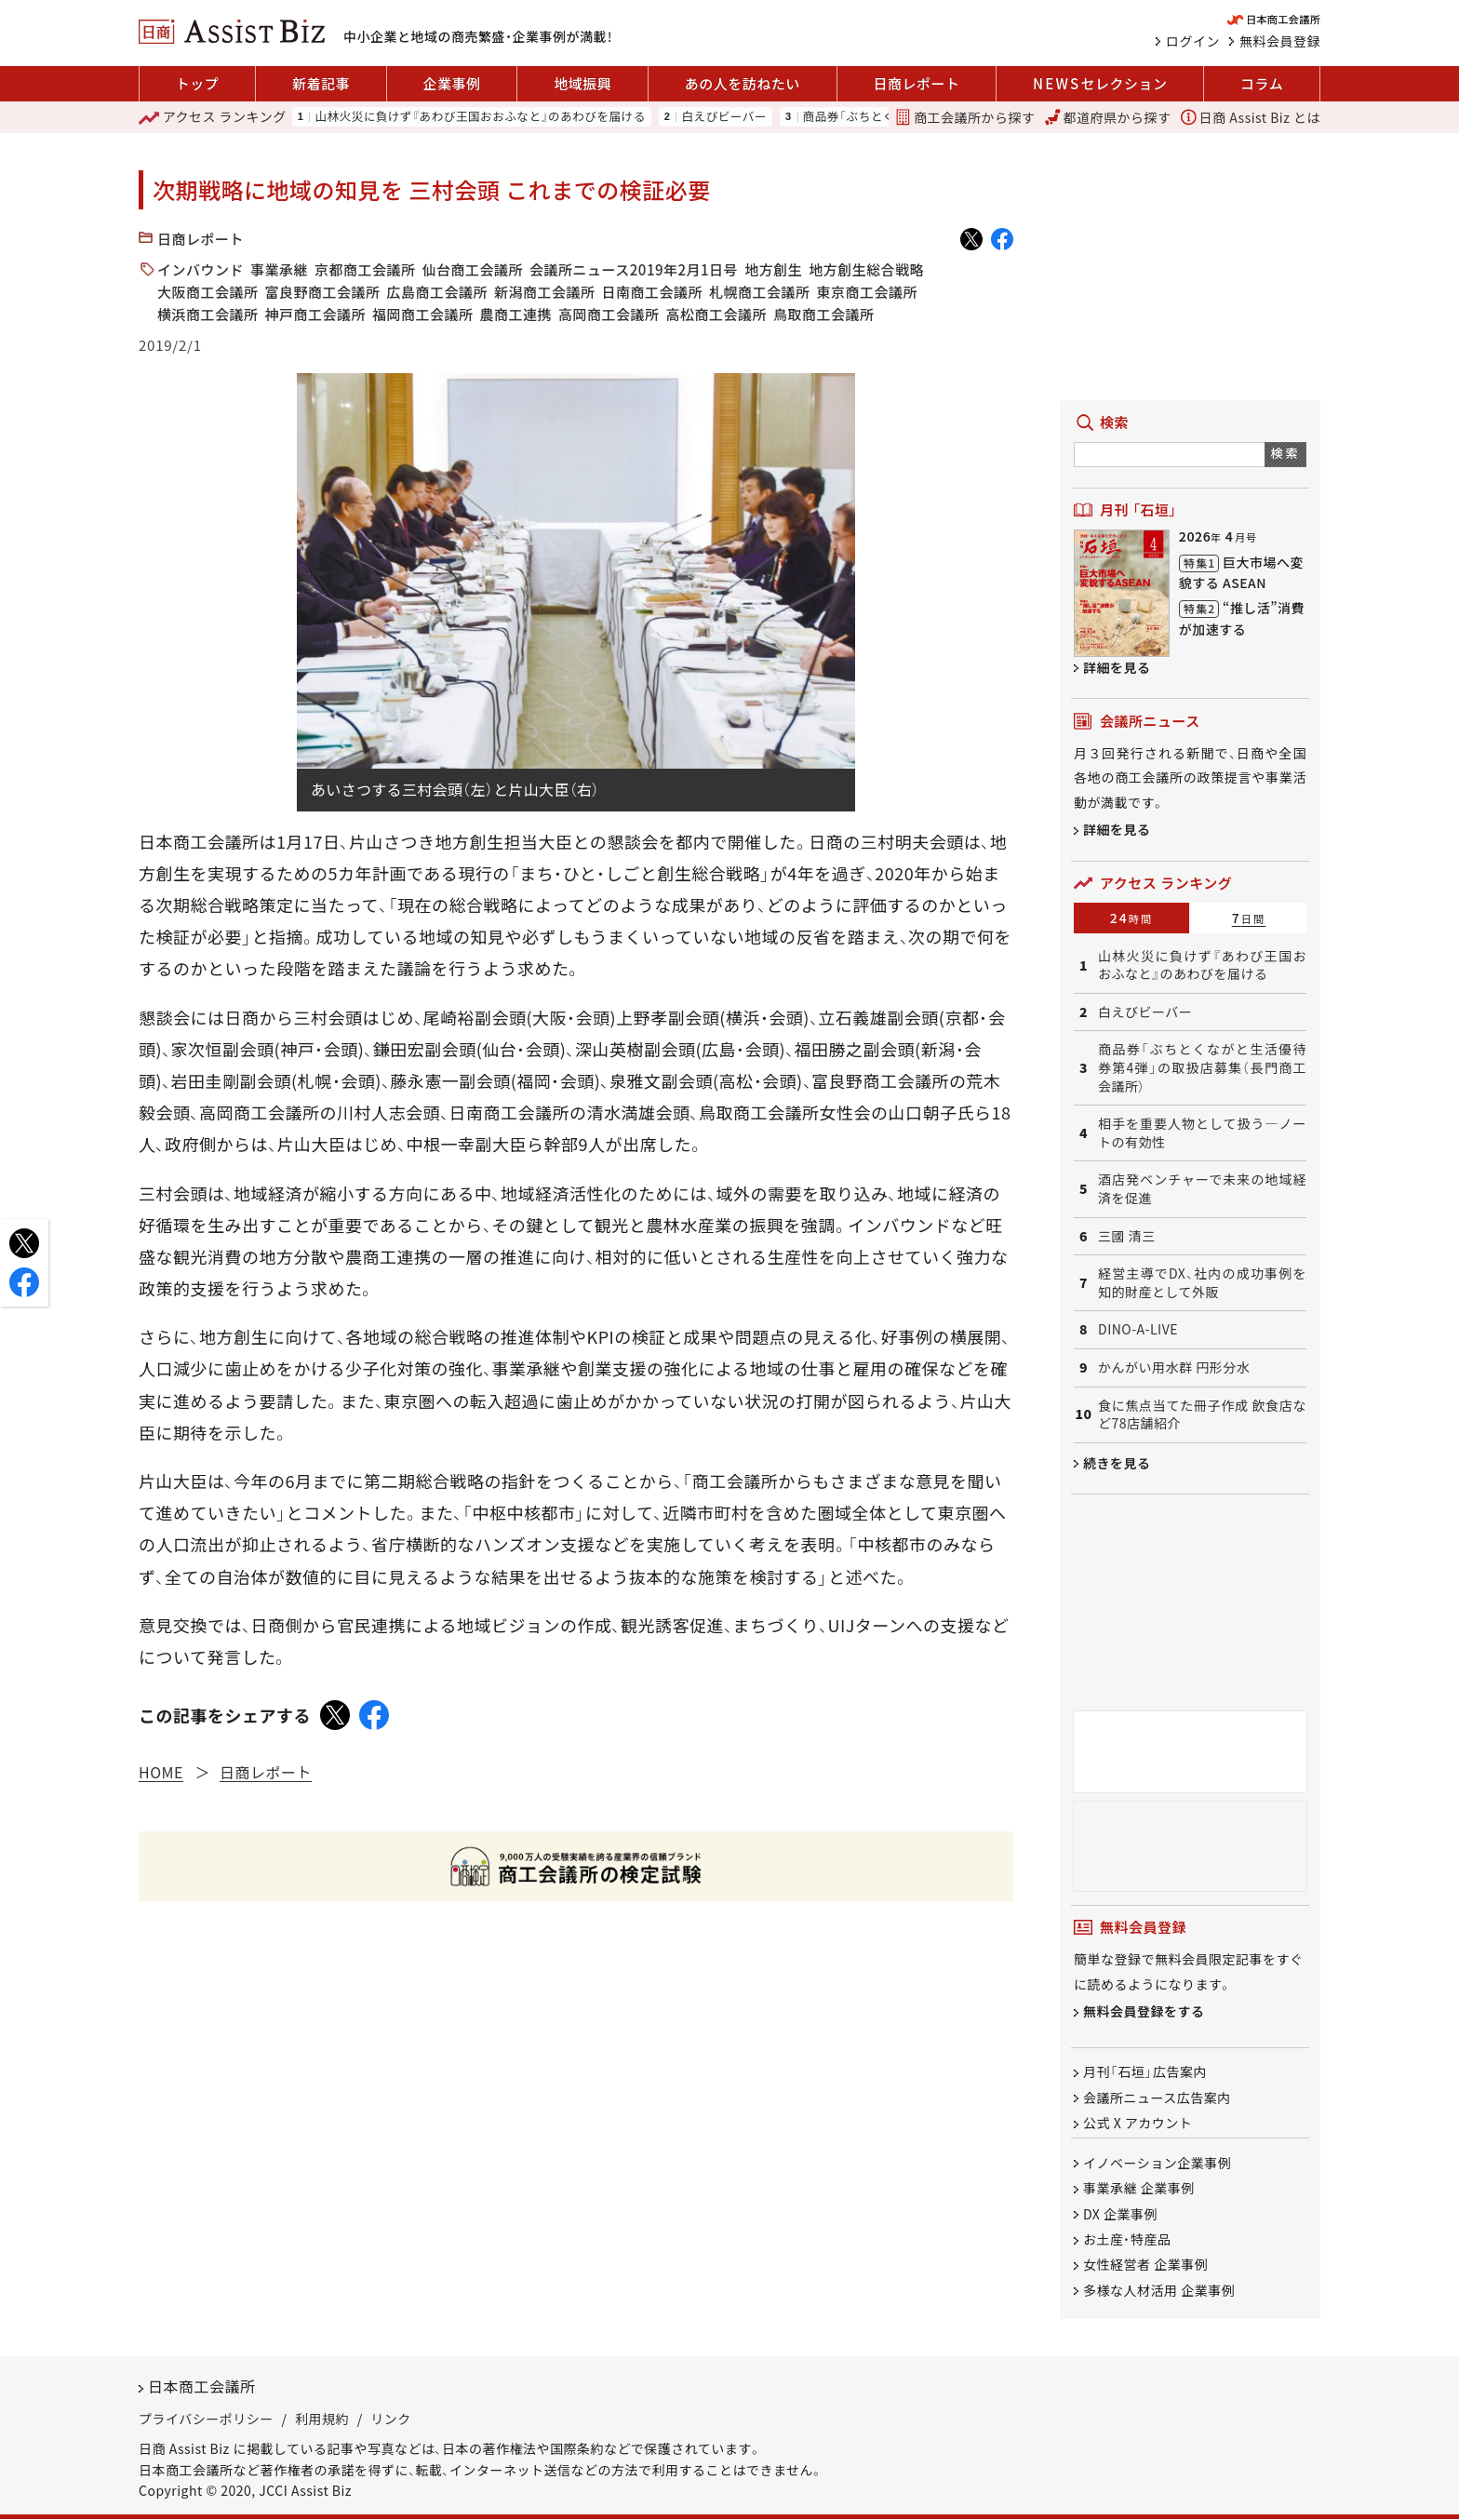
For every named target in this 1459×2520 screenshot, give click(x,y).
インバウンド (200, 269)
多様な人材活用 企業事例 (1159, 2290)
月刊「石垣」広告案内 (1145, 2072)
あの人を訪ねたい (742, 83)
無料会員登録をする (1144, 2012)
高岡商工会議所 (609, 314)
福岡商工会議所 (423, 314)
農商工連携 (516, 314)
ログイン (1193, 41)
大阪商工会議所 (208, 292)
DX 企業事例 (1120, 2214)
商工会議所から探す (965, 117)
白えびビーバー (724, 117)
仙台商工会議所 (473, 269)
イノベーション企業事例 (1157, 2162)
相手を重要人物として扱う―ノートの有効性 (1202, 1133)
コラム (1261, 83)
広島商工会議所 (438, 292)
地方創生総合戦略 (866, 269)
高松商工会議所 (717, 314)
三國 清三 (1127, 1236)
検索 (1285, 453)
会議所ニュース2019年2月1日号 (633, 269)
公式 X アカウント (1137, 2122)
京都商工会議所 (365, 269)
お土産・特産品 (1127, 2239)
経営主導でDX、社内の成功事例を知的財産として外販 (1202, 1283)
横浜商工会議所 (208, 314)
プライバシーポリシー (206, 2418)
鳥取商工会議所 (824, 314)
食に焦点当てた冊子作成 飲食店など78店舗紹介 (1202, 1415)
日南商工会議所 (652, 292)
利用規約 (322, 2418)
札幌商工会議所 (759, 292)
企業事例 (452, 83)
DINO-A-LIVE (1138, 1329)
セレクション (1100, 84)
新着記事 (321, 83)
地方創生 (773, 269)
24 (1132, 917)
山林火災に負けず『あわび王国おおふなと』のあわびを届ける (480, 117)
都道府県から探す (1108, 117)
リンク (390, 2418)
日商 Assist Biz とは (1250, 117)
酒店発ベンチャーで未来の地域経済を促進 (1202, 1189)
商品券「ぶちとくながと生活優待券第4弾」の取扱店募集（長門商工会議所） (1202, 1067)
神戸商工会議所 (316, 314)
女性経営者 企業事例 (1145, 2265)
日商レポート (916, 83)
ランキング (213, 117)
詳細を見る (1117, 667)
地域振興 (582, 83)
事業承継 (279, 269)
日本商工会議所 (202, 2387)
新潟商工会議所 (545, 292)
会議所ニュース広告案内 (1157, 2097)
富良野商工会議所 (323, 292)
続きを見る (1117, 1463)
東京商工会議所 (867, 292)
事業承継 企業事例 (1139, 2188)
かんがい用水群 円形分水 (1174, 1367)
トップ (198, 83)
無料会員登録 (1279, 41)
